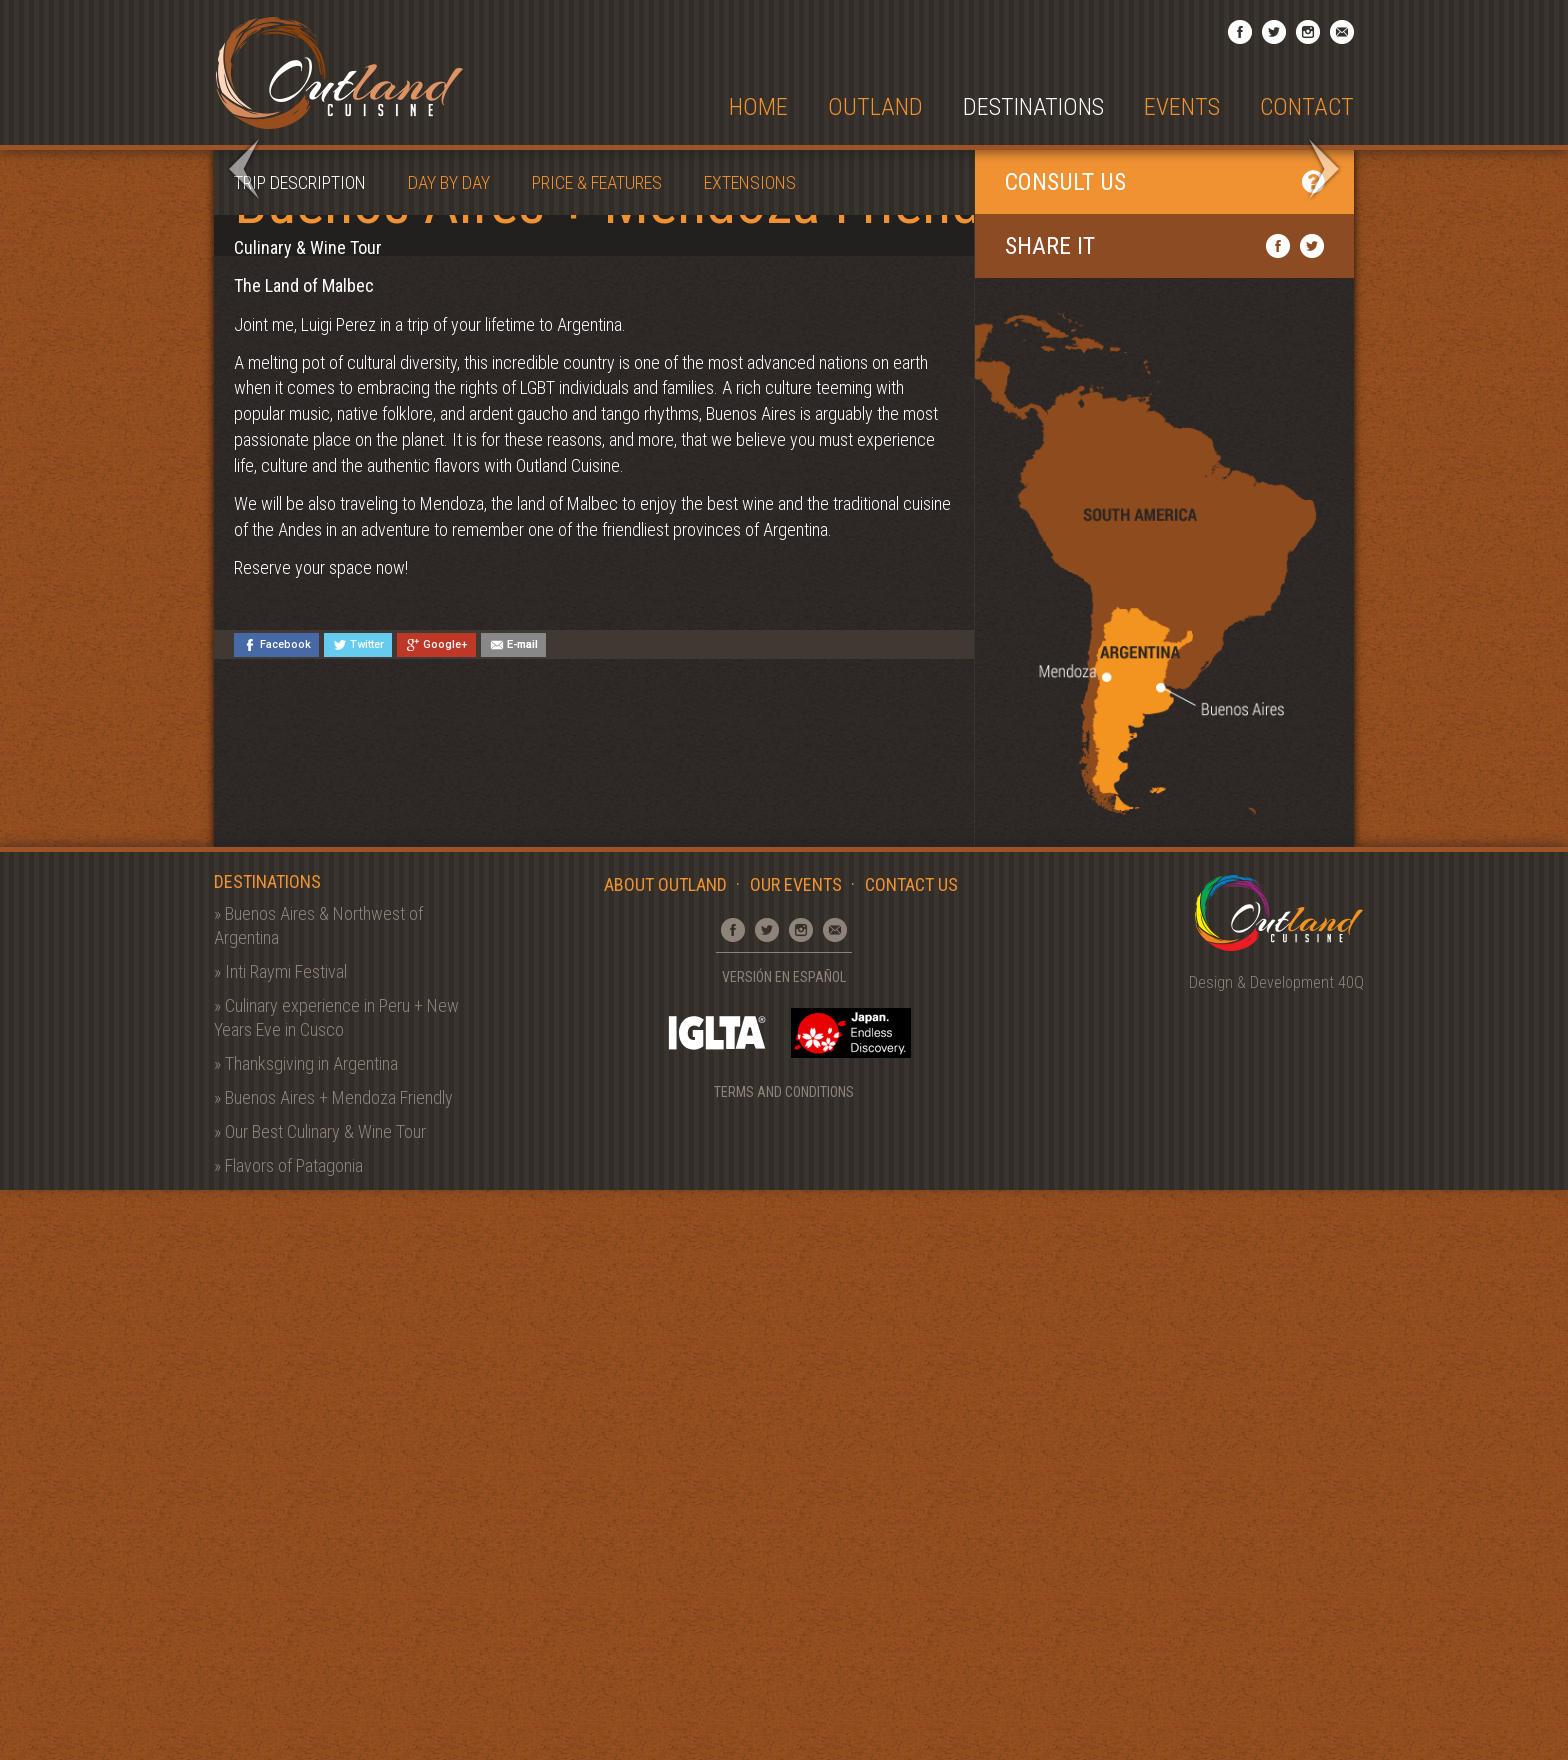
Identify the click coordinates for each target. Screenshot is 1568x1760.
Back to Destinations (1245, 222)
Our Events (796, 1454)
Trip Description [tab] (300, 752)
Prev (244, 454)
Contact (1307, 107)
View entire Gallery (1252, 192)
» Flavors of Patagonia (288, 1734)
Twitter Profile (1274, 32)
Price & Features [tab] (597, 752)
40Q (1351, 1552)
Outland (875, 107)
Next (1324, 454)
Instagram (1308, 32)
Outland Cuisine (339, 72)
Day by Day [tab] (449, 752)
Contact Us (911, 1454)
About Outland (665, 1454)
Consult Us (1164, 752)
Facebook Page (1240, 32)
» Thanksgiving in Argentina (306, 1632)
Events (1182, 107)
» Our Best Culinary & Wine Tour (320, 1700)
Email (1342, 32)
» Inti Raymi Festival (280, 1540)
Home (758, 107)
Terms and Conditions (784, 1661)
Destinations (1033, 107)
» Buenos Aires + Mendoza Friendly (333, 1666)
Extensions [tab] (750, 752)
